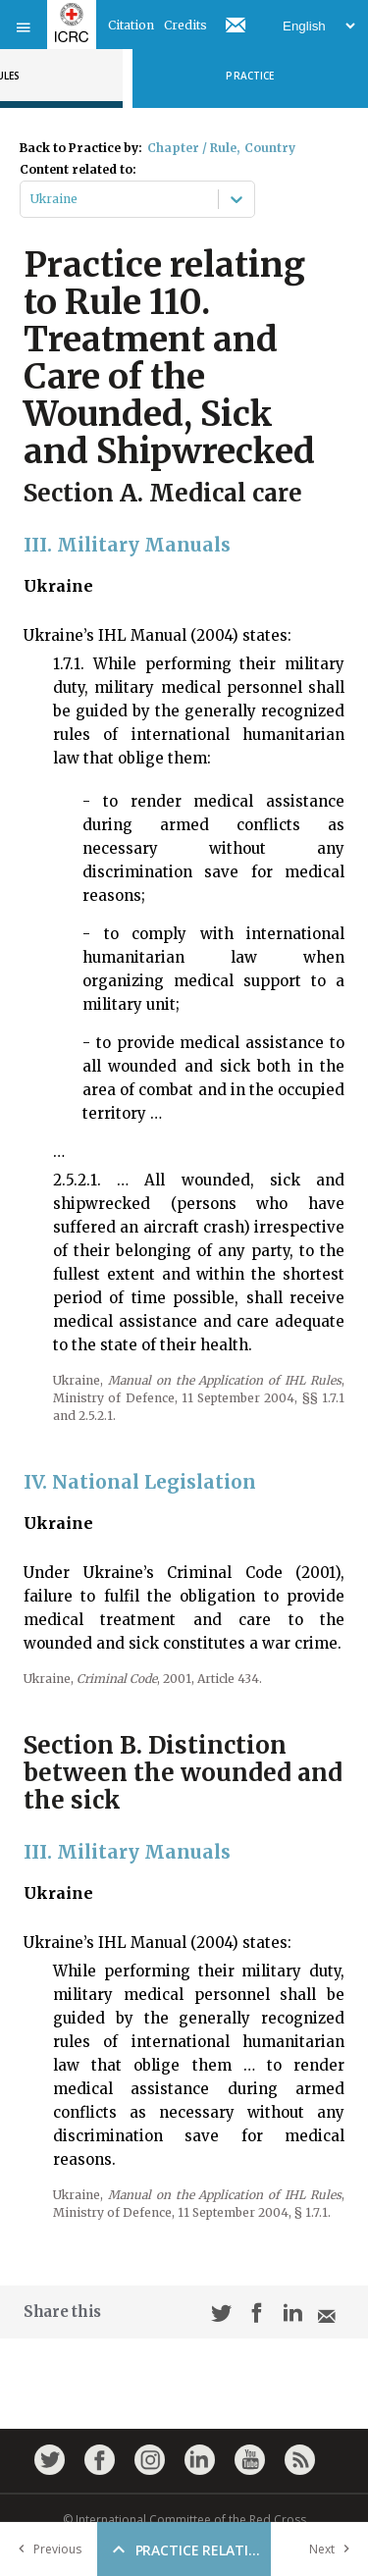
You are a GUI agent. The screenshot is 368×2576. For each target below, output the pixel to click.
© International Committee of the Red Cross (184, 2519)
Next (333, 2549)
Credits (185, 25)
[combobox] (31, 199)
